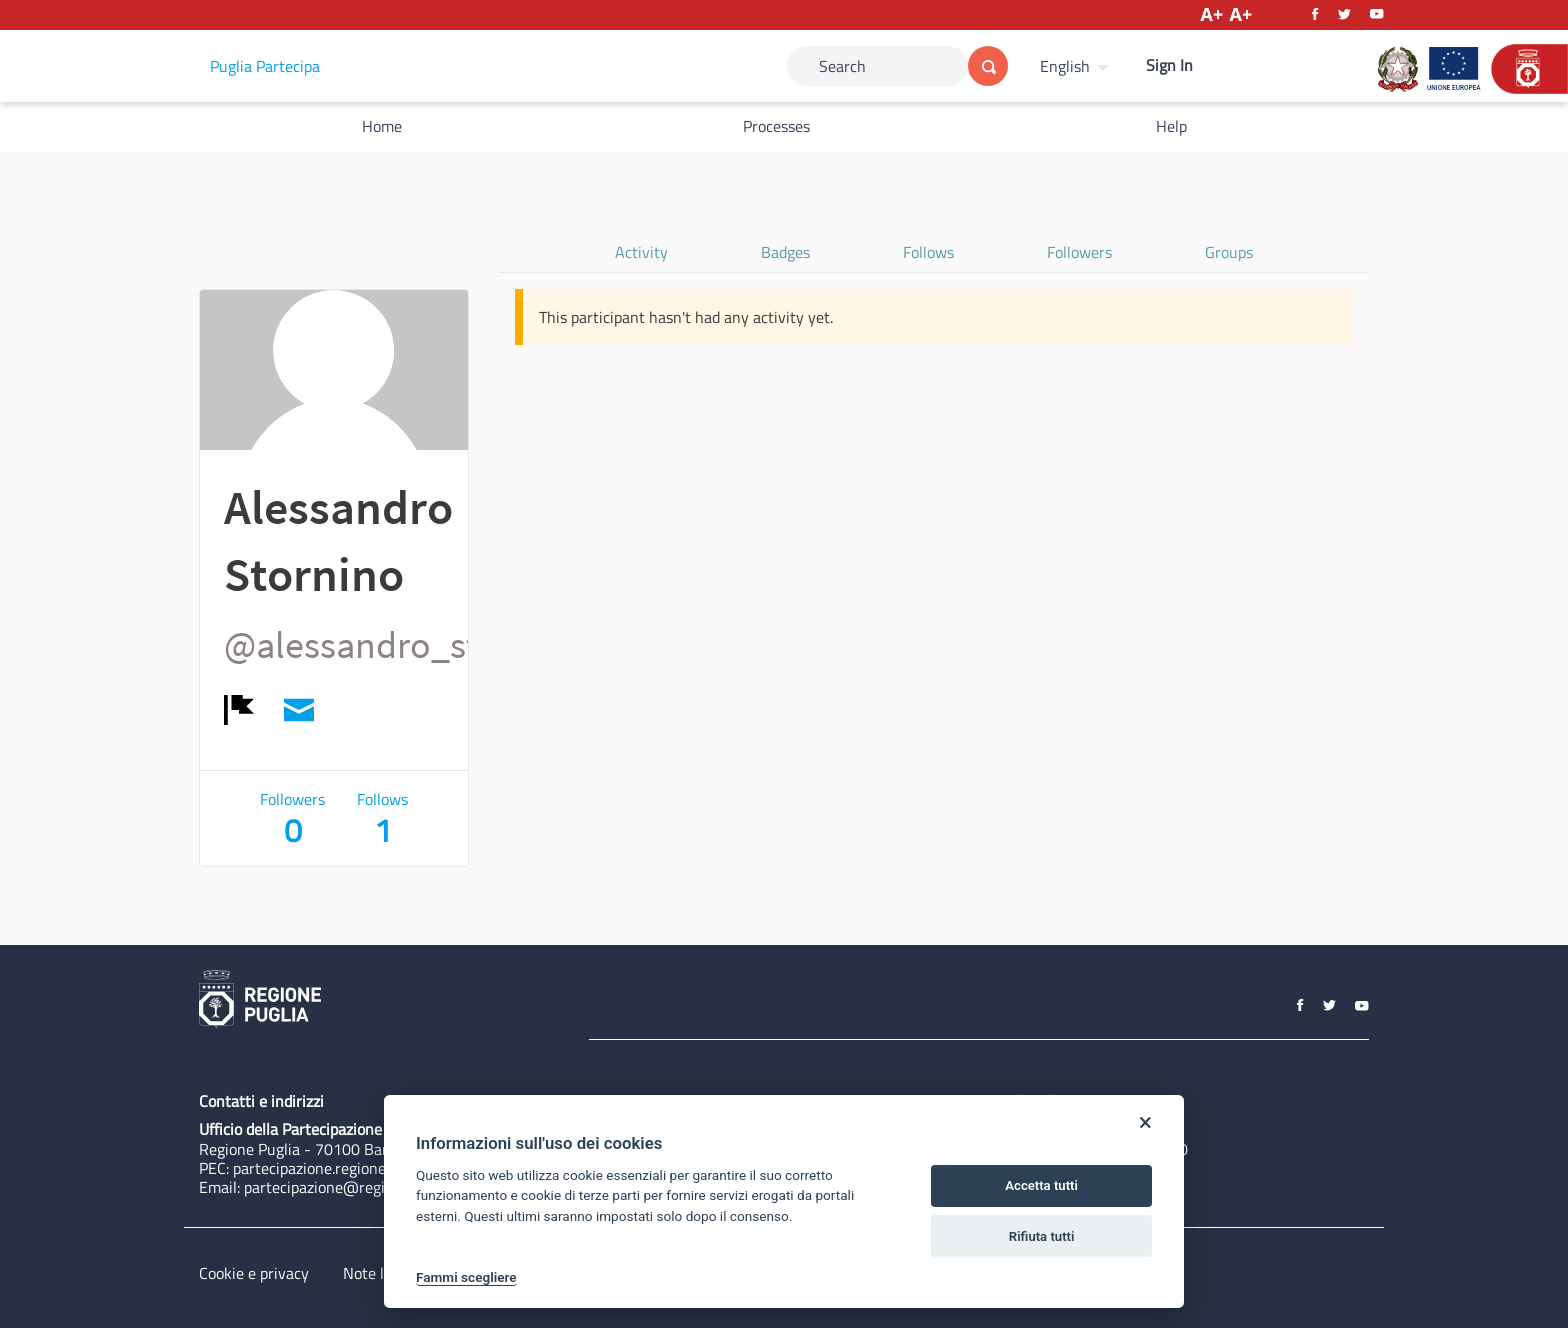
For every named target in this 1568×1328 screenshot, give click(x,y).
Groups (1229, 252)
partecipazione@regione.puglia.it (355, 1187)
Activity (641, 252)
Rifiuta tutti (1042, 1236)
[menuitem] (1077, 66)
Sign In (1169, 65)
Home (382, 126)
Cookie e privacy (254, 1273)
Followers (1079, 252)
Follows (928, 252)
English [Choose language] (1065, 66)
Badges (785, 252)
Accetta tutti (1041, 1185)
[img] (239, 710)
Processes (776, 126)
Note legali (379, 1273)
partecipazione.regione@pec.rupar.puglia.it (377, 1168)
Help (1171, 126)
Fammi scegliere (466, 1277)
